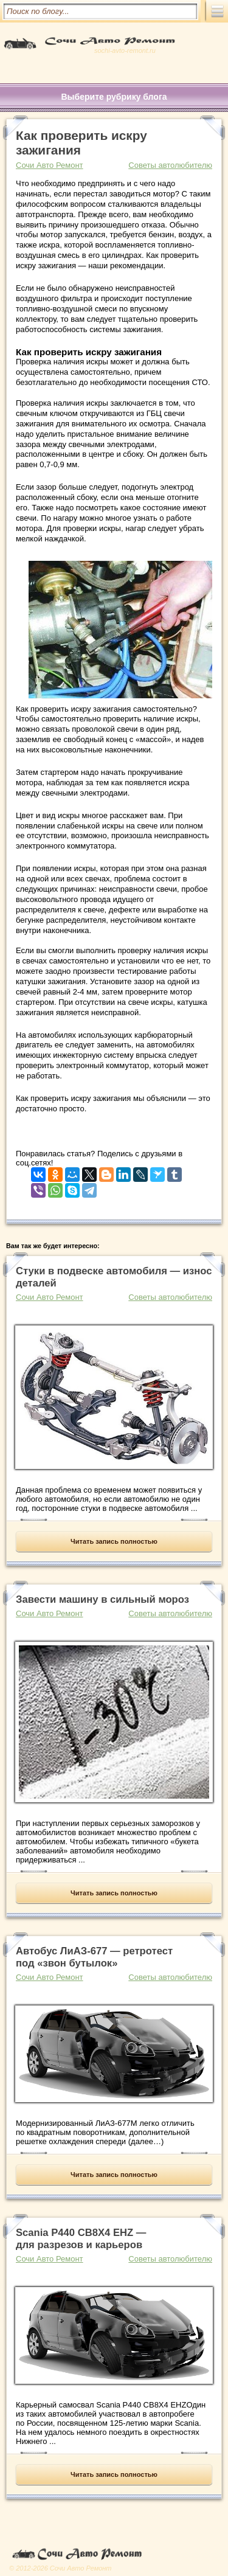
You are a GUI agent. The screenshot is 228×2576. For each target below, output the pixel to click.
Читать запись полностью (114, 1541)
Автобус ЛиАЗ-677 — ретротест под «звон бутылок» (94, 1957)
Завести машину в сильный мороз (102, 1599)
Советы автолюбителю (170, 165)
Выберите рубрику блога (114, 97)
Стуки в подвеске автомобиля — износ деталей (114, 1277)
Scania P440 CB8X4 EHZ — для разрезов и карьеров (81, 2239)
